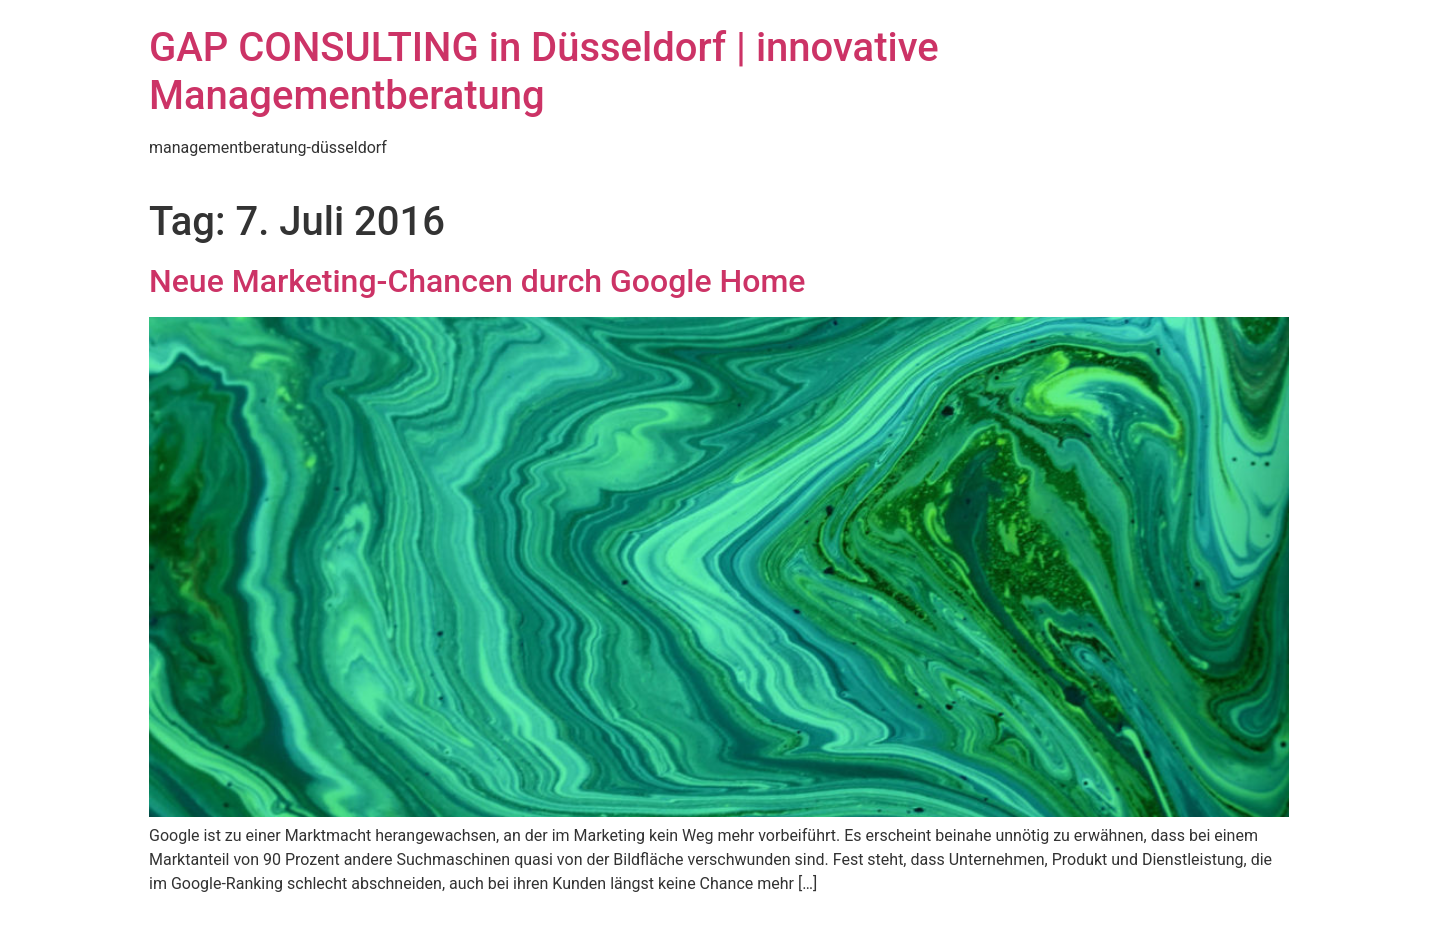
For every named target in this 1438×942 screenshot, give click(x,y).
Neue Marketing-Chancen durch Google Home (477, 281)
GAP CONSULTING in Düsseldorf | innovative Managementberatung (544, 71)
